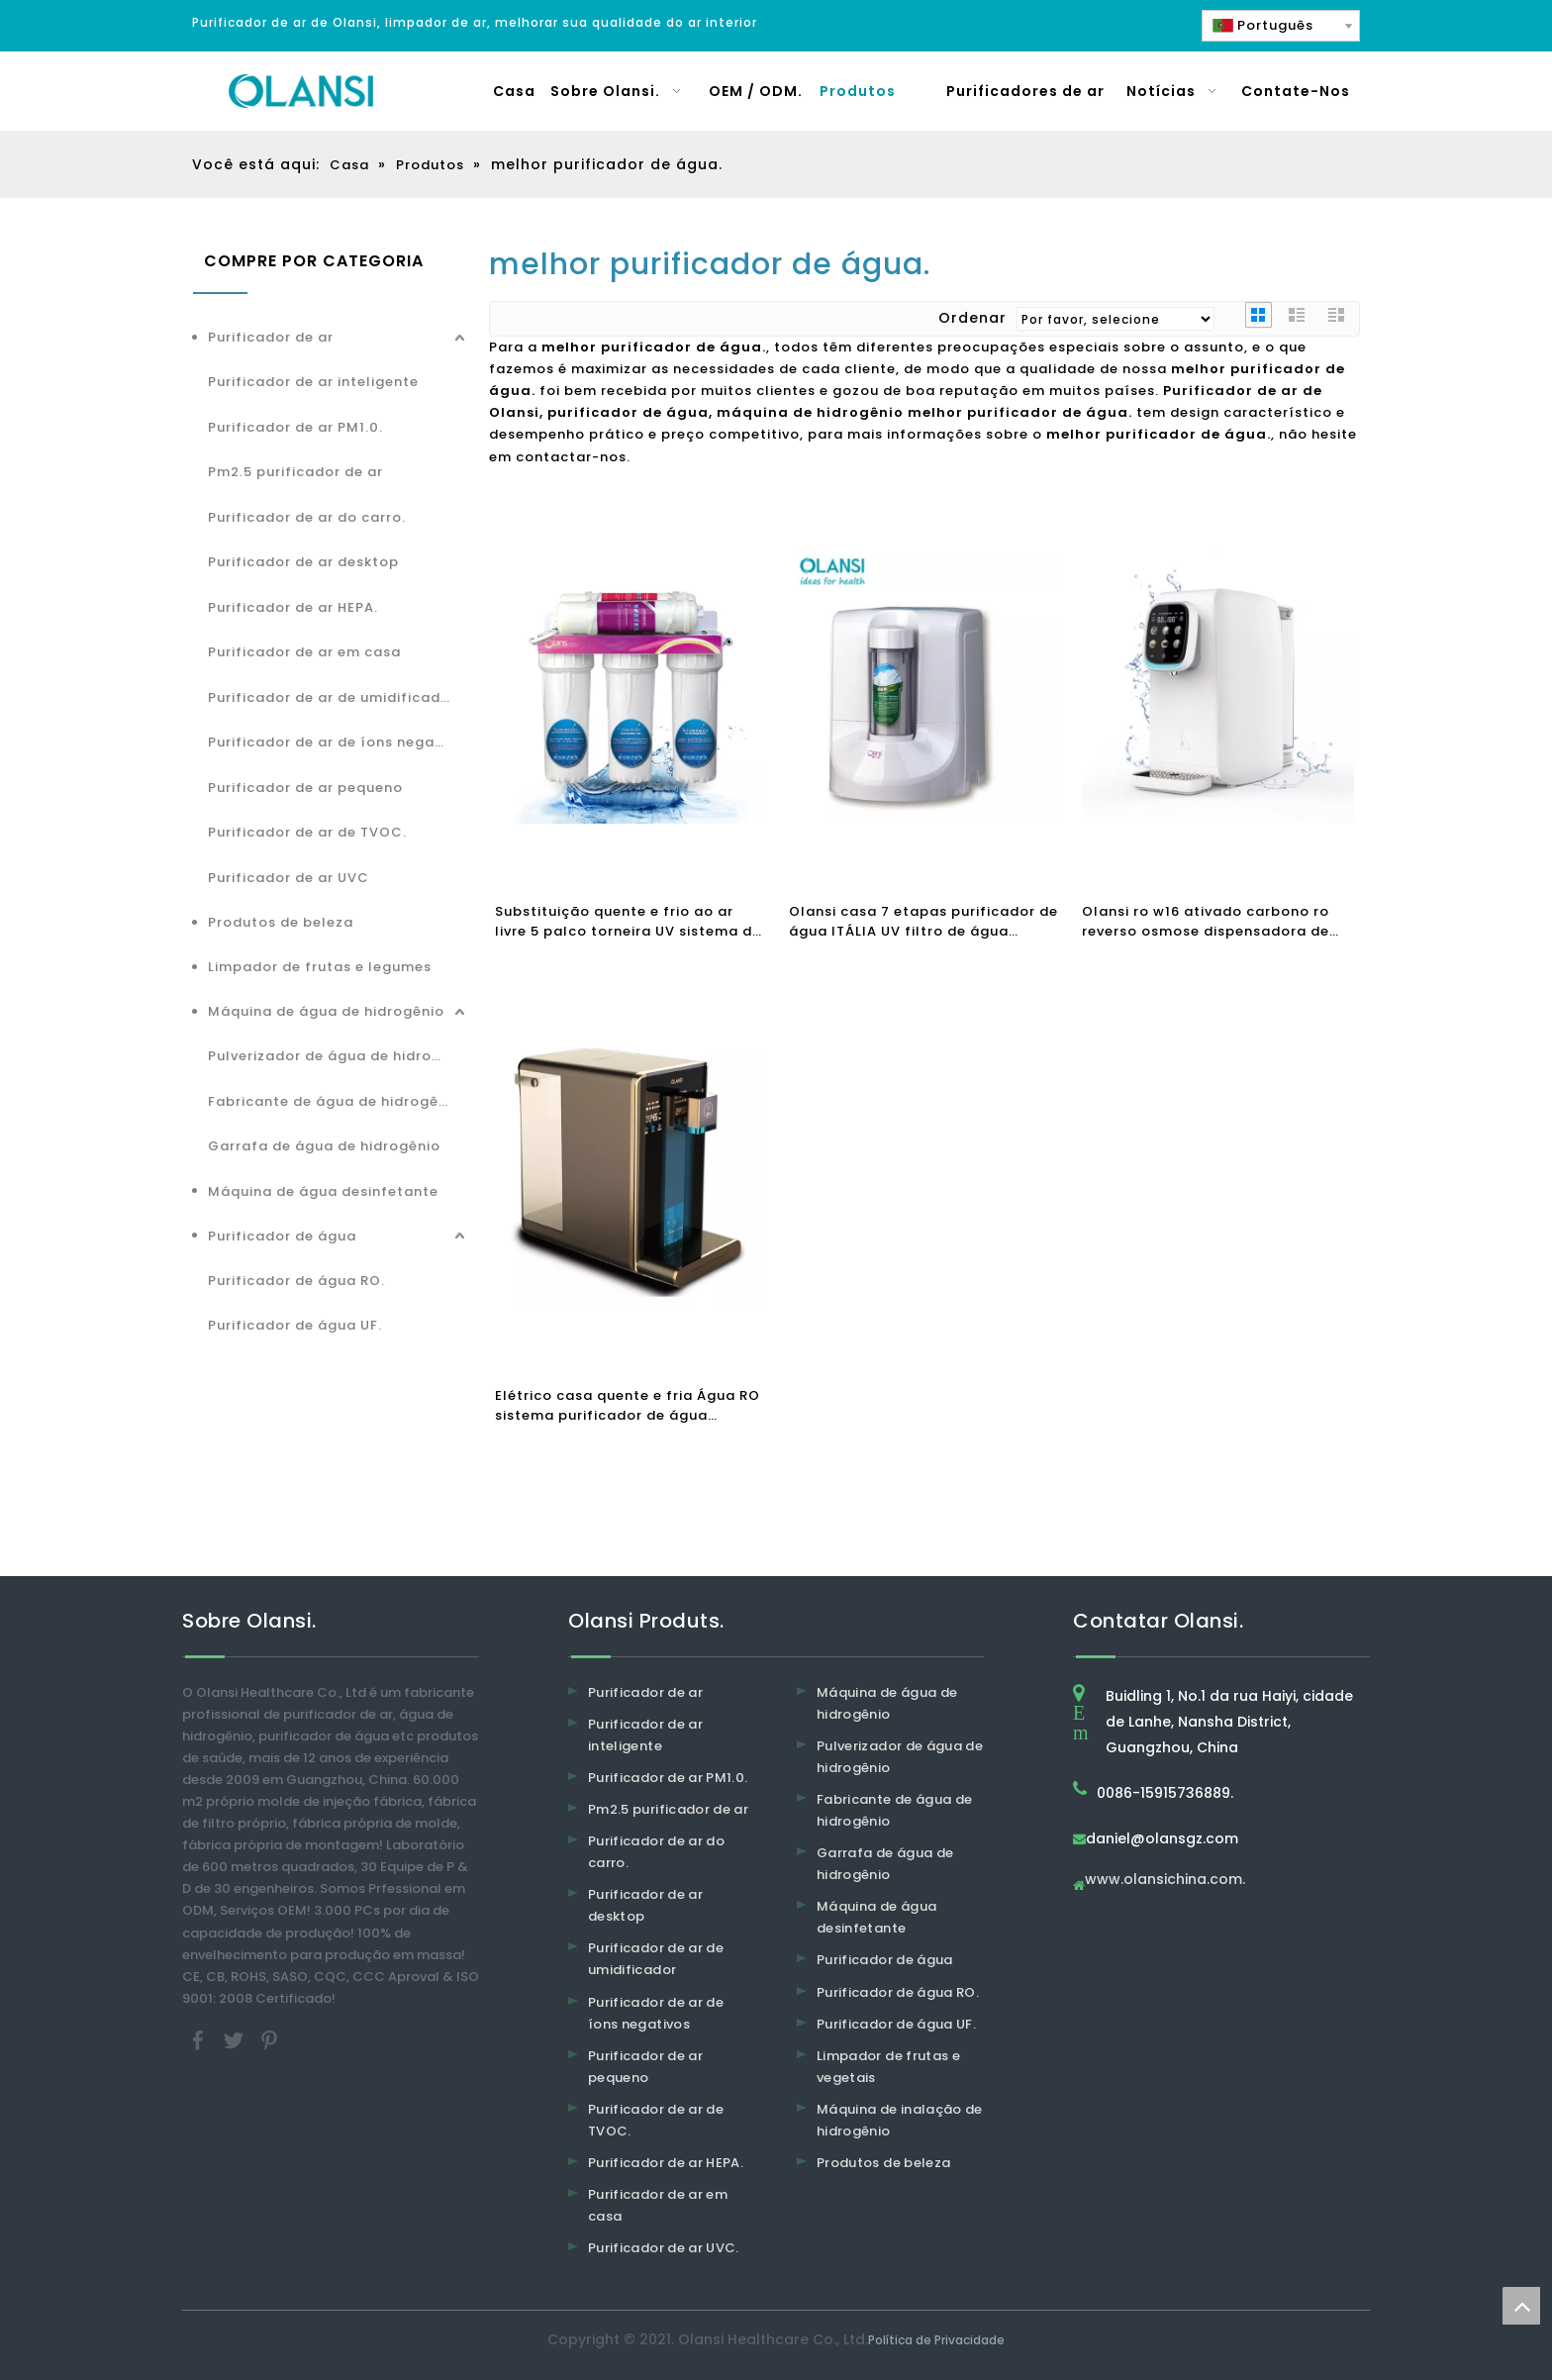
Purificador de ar (271, 337)
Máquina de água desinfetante (323, 1191)
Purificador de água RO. (296, 1280)
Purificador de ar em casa (304, 652)
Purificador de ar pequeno (305, 787)
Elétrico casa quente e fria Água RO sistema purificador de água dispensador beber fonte (627, 1406)
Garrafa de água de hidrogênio (324, 1146)
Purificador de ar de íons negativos (338, 742)
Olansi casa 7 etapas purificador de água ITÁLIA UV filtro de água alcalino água (923, 922)
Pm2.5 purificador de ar (295, 471)
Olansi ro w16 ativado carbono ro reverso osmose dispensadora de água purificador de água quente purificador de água (1206, 922)
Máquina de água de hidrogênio (326, 1011)
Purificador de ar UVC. (663, 2247)
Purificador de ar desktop (303, 561)
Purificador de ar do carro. (307, 517)
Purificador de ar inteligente (313, 381)
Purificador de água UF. (295, 1325)
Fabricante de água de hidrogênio (334, 1101)
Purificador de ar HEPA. (293, 607)
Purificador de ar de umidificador (332, 697)
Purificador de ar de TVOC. (307, 832)
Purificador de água (282, 1236)
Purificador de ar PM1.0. (295, 427)
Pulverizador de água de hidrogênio (338, 1055)
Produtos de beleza (280, 922)
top (1521, 2306)
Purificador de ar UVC (288, 877)
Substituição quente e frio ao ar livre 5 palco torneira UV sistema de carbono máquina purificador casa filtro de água (628, 922)
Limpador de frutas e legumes (320, 966)
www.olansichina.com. (1165, 1880)
